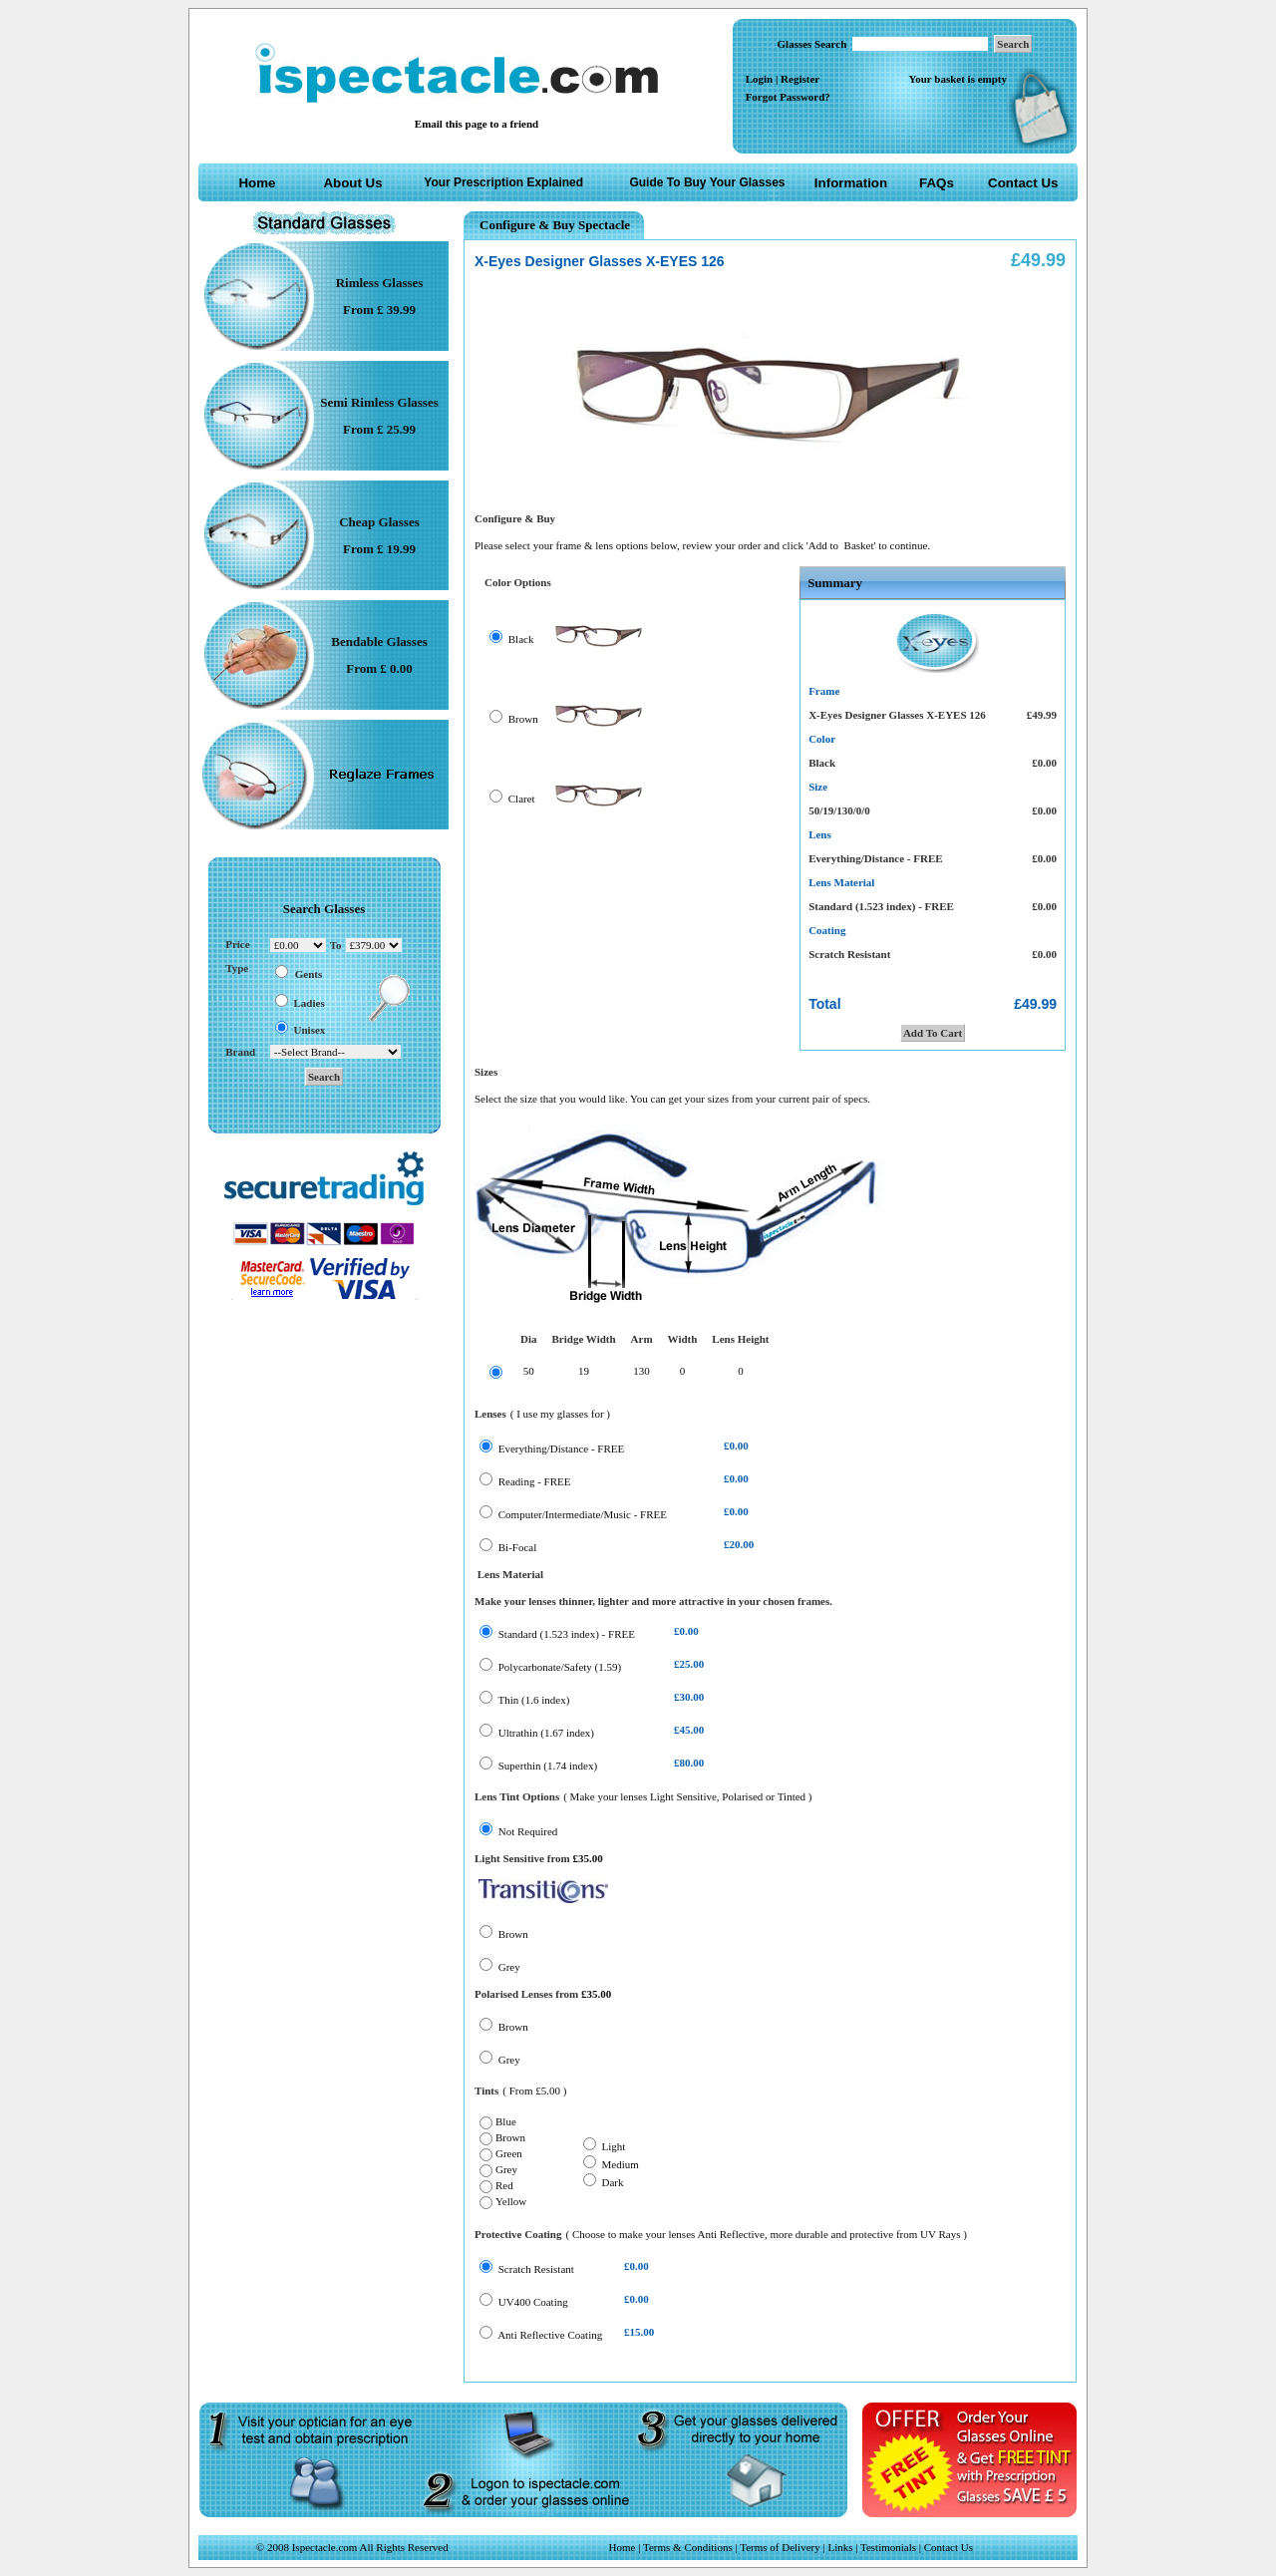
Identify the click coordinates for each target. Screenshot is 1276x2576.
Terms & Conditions (688, 2547)
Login (760, 79)
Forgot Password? (788, 97)
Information (850, 182)
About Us (352, 182)
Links (839, 2547)
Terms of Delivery (781, 2547)
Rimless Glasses (380, 282)
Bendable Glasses (379, 641)
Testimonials (888, 2547)
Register (800, 79)
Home (256, 182)
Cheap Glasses (379, 521)
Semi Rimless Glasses (379, 402)
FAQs (936, 182)
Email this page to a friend (476, 124)
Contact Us (1023, 182)
